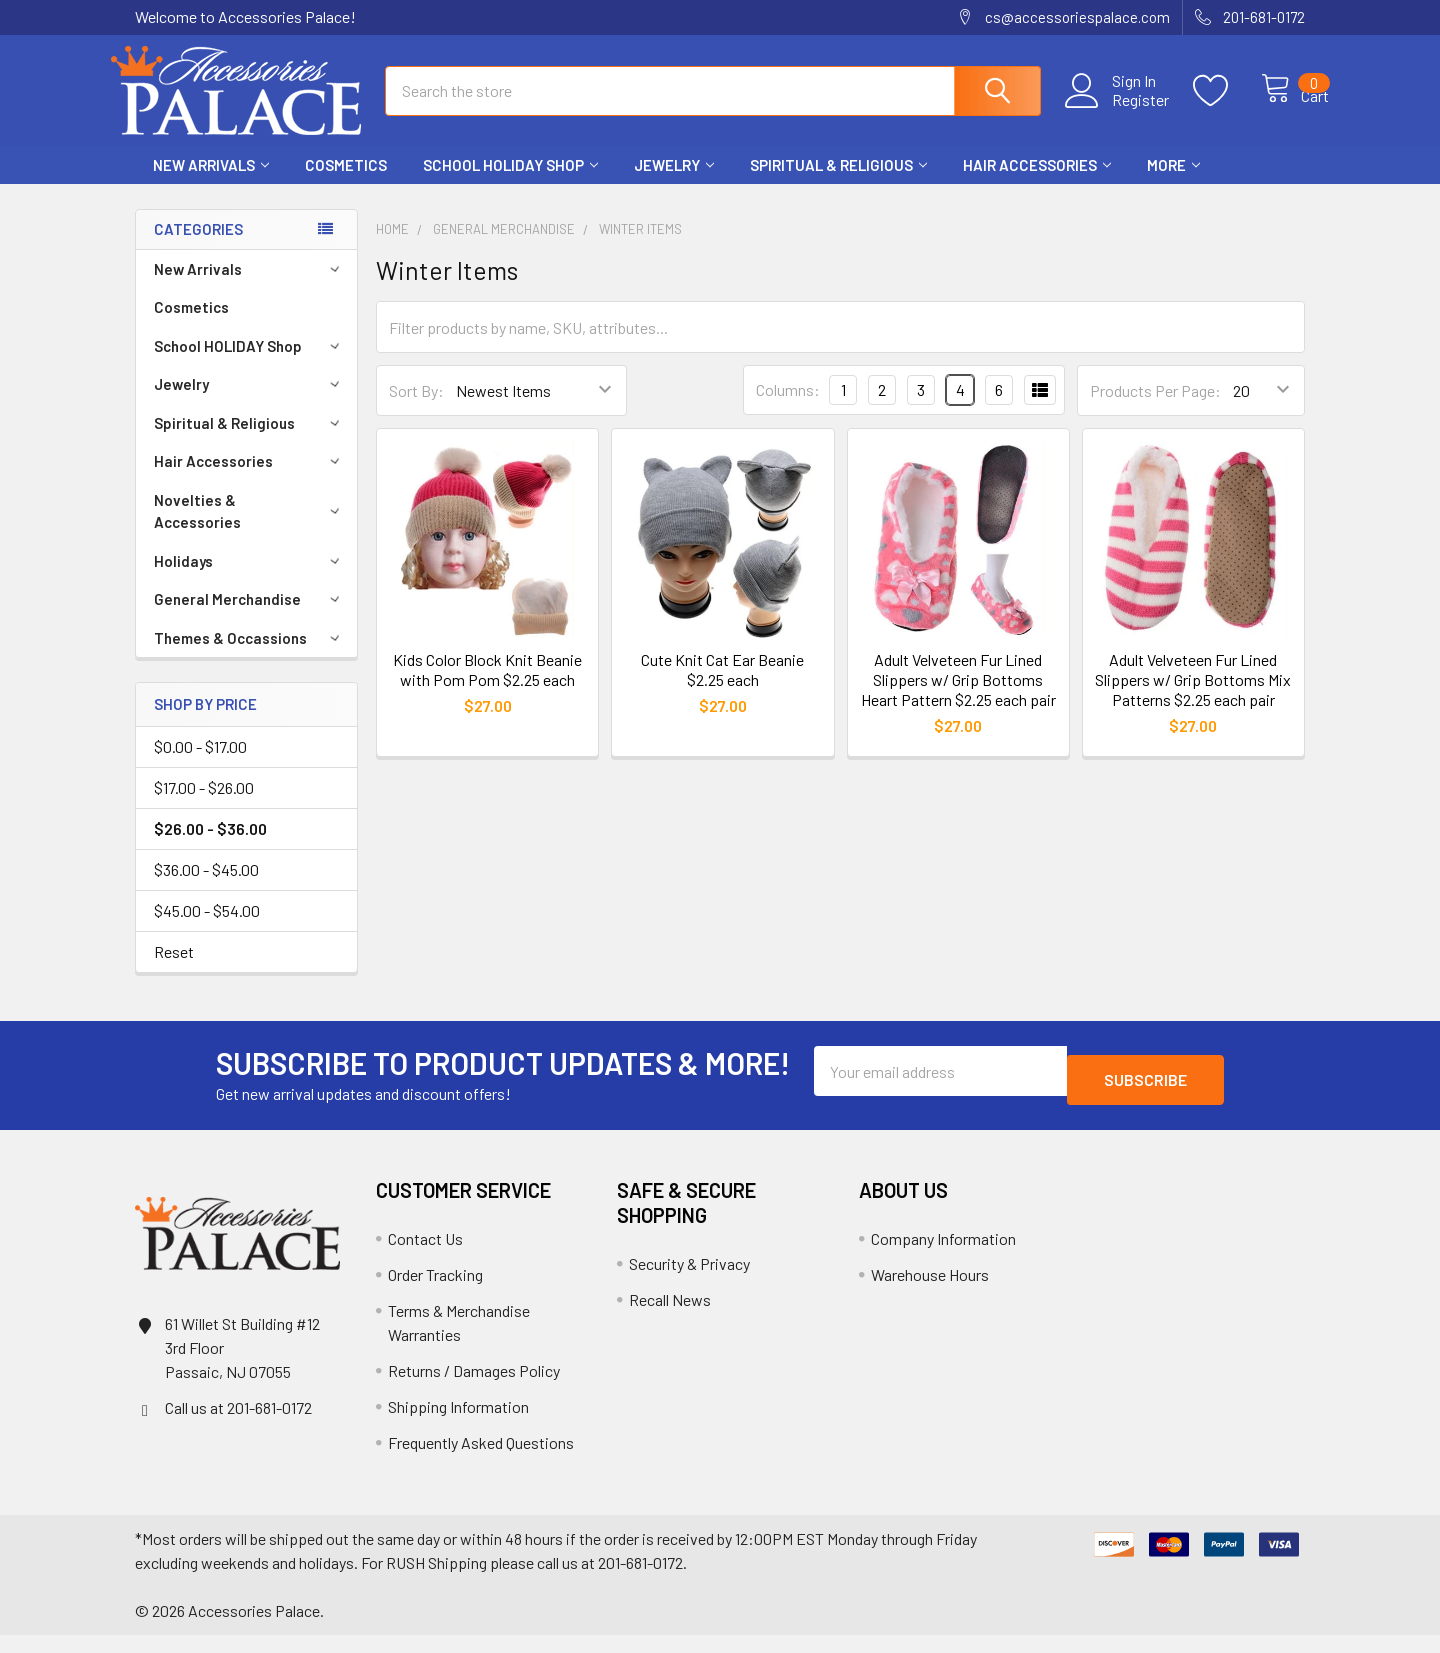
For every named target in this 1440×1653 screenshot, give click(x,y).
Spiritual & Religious (838, 183)
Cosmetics (346, 183)
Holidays (250, 579)
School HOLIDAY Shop (510, 183)
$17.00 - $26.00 (204, 805)
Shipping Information (458, 1424)
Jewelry (674, 183)
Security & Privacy (689, 1281)
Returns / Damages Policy (474, 1388)
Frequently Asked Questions (481, 1460)
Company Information (943, 1256)
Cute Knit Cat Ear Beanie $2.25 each (722, 687)
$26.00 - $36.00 (210, 846)
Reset (174, 969)
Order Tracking (435, 1292)
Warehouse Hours (930, 1292)
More (1173, 183)
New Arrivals (211, 183)
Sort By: (416, 408)
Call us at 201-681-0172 (238, 1425)
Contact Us (425, 1256)
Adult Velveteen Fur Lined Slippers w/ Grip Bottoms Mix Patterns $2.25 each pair (1193, 697)
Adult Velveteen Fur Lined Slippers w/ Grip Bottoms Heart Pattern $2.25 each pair (958, 697)
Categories (198, 247)
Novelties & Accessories (250, 529)
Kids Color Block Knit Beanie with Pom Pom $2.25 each (487, 687)
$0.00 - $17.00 (200, 764)
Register (1118, 111)
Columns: (788, 407)
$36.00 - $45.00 (206, 887)
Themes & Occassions (250, 656)
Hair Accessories (1037, 183)
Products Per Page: (1155, 408)
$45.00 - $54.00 (207, 928)
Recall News (670, 1317)
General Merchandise (250, 617)
